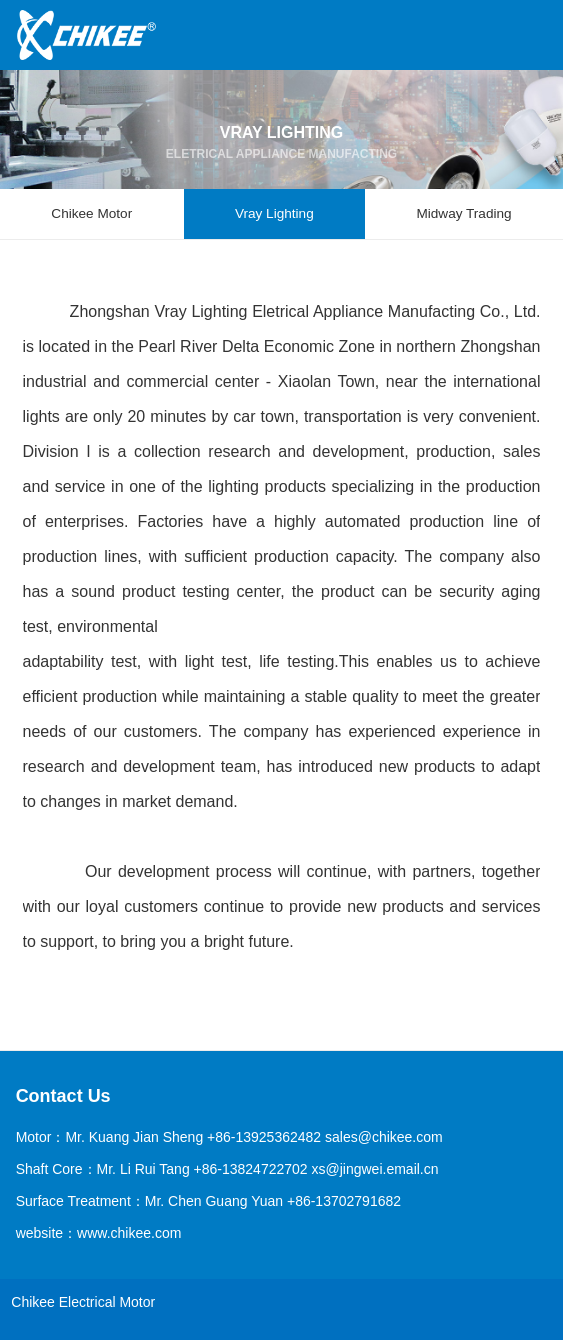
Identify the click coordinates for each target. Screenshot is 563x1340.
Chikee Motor (91, 213)
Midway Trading (463, 213)
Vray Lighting (274, 213)
